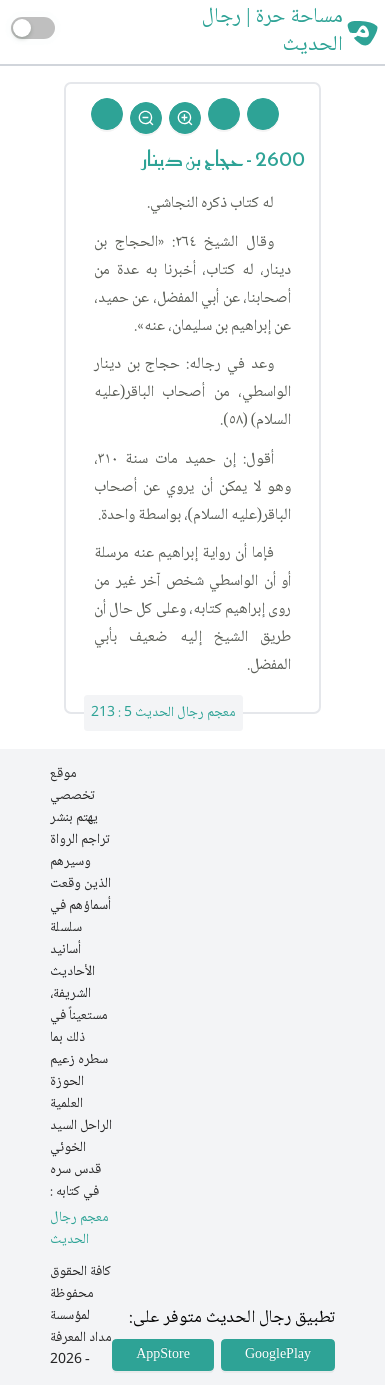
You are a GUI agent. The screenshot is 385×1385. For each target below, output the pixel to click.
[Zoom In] (185, 118)
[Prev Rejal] (263, 114)
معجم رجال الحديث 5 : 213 (163, 713)
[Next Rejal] (224, 114)
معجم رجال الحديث (79, 1229)
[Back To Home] (107, 114)
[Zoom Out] (146, 118)
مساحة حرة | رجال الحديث (272, 32)
